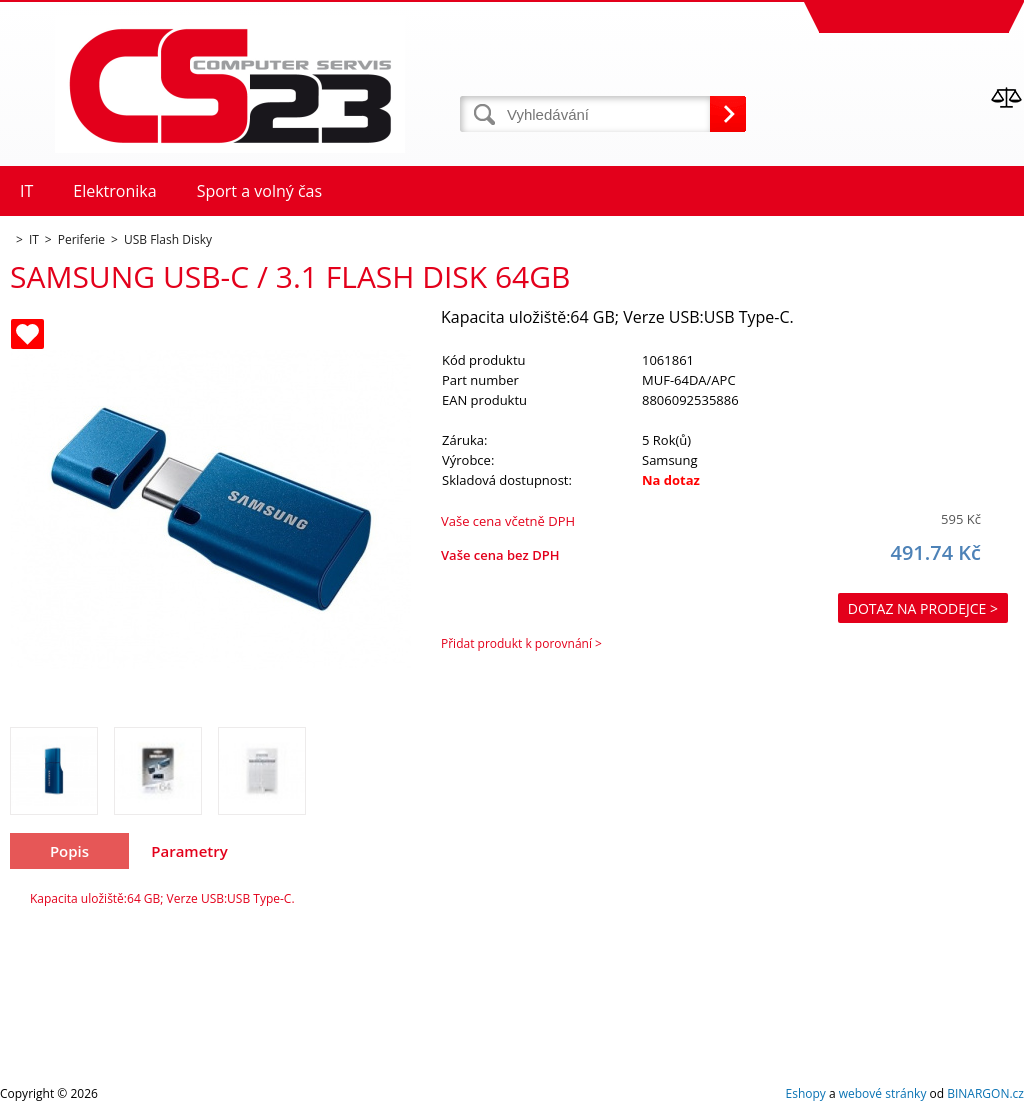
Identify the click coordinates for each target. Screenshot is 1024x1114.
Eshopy (806, 1093)
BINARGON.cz (985, 1093)
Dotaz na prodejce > (923, 608)
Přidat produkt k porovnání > (521, 643)
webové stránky (883, 1093)
